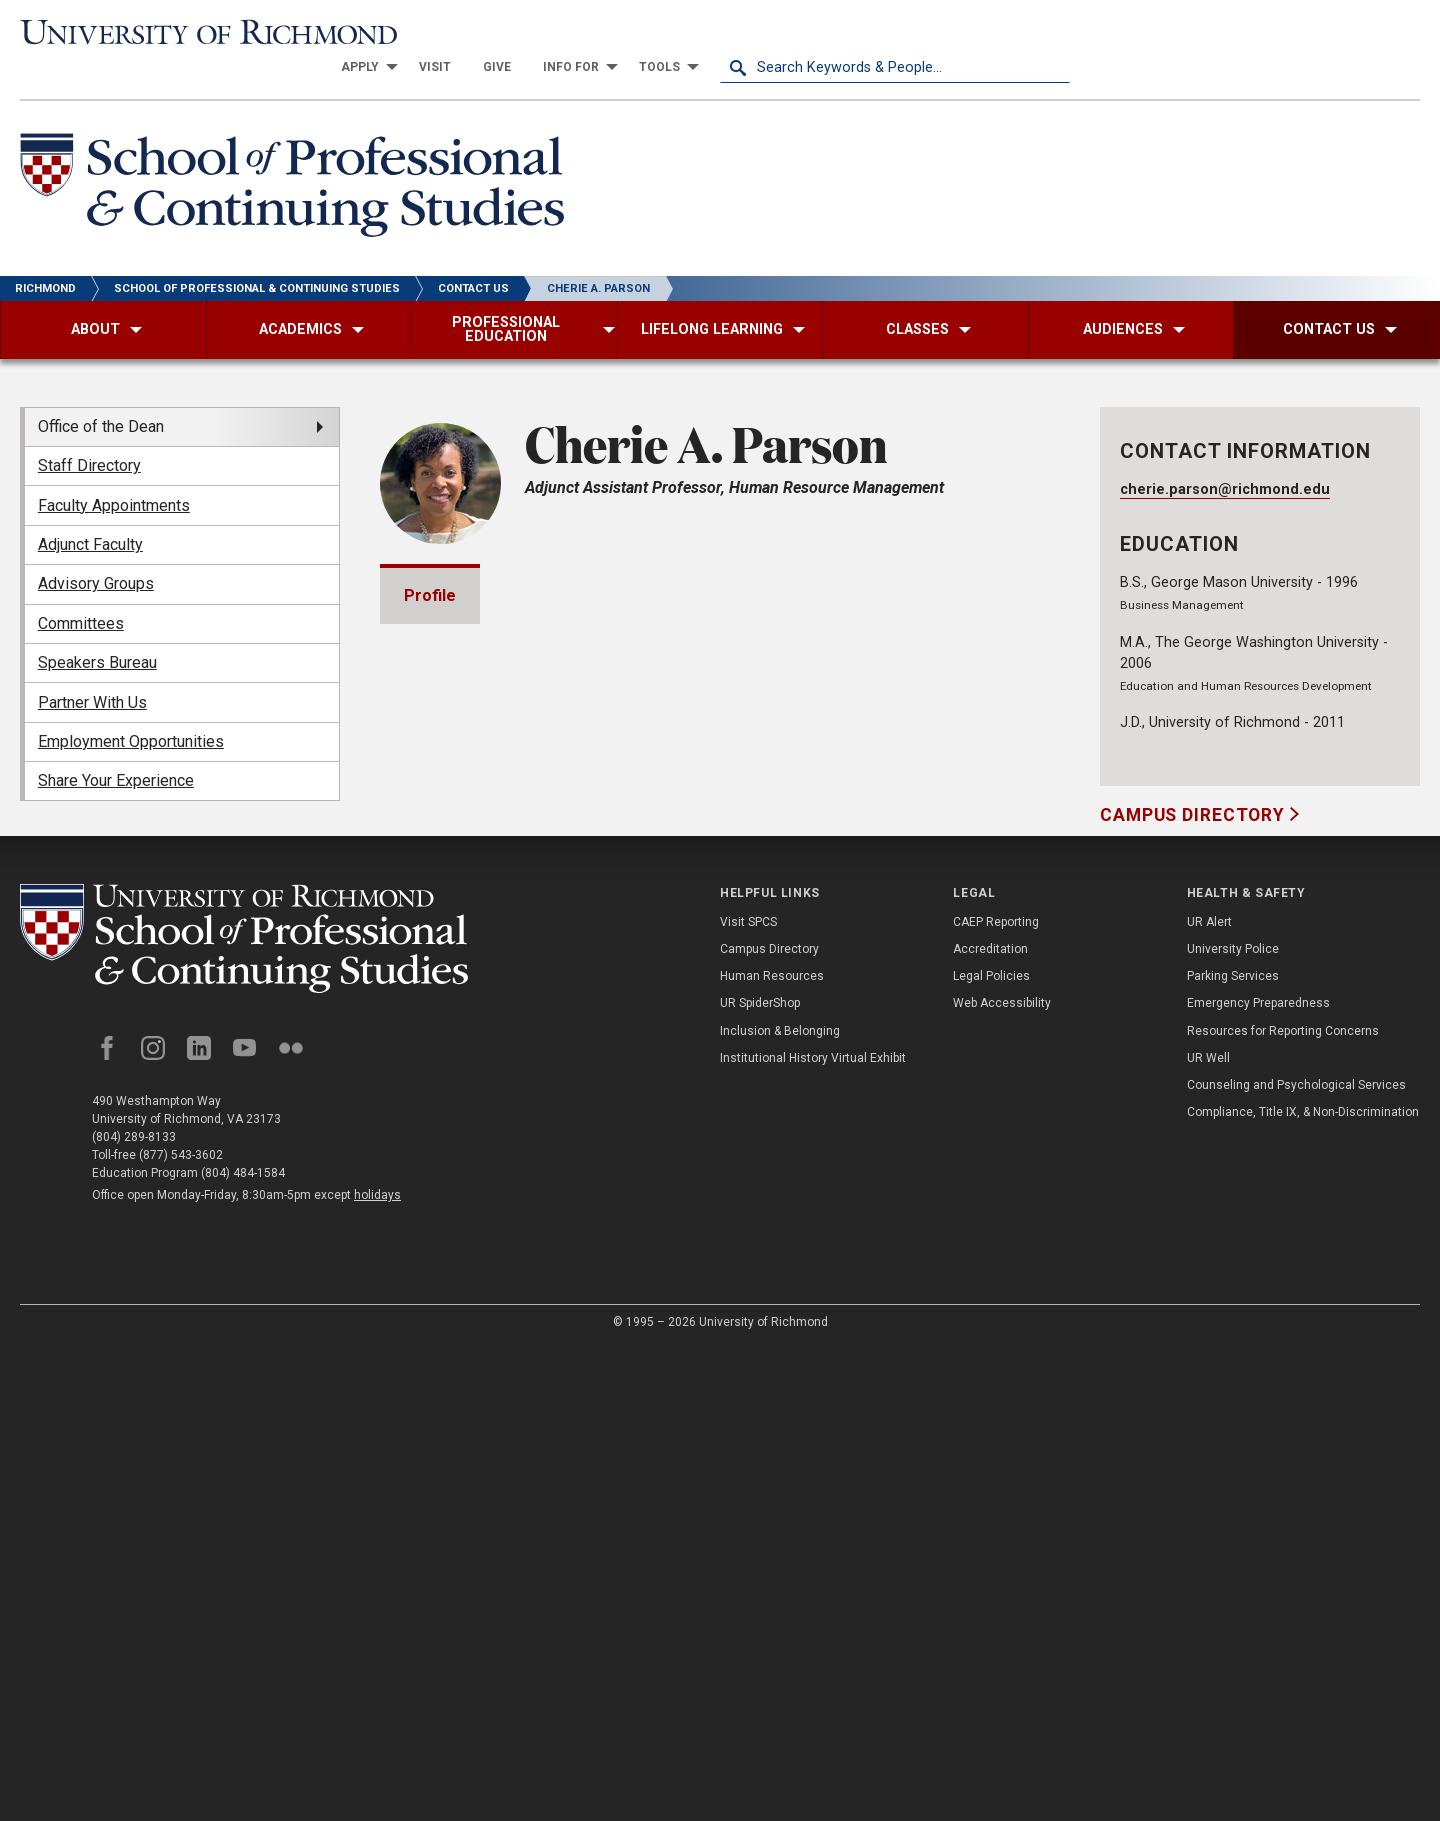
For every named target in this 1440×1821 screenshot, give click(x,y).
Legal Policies (991, 1450)
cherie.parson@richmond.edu (1225, 453)
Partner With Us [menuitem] (92, 666)
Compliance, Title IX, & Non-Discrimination (1303, 1586)
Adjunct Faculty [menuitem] (90, 509)
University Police (1233, 1423)
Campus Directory (1195, 780)
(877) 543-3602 (181, 1629)
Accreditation (990, 1423)
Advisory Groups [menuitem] (96, 548)
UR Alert (1209, 1396)
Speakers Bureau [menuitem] (97, 627)
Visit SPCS (748, 1396)
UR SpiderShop (760, 1477)
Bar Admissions (487, 1095)
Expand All (968, 997)
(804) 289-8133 (134, 1611)
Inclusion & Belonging (780, 1505)
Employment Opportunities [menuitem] (131, 706)
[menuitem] (714, 32)
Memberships (480, 1038)
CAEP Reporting (996, 1396)
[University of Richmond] (195, 32)
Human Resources (772, 1450)
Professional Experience (522, 1152)
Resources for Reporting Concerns (1283, 1505)
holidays (377, 1669)
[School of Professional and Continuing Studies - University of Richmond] (244, 1412)
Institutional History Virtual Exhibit (813, 1532)
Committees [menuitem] (81, 588)
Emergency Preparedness (1258, 1477)
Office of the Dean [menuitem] (101, 391)
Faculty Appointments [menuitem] (114, 469)
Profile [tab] (430, 559)
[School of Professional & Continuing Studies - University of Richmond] (292, 153)
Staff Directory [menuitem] (89, 430)
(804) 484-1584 (243, 1647)
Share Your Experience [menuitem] (116, 745)
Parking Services (1233, 1450)
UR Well (1208, 1532)
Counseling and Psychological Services (1296, 1559)
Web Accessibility (1002, 1477)
